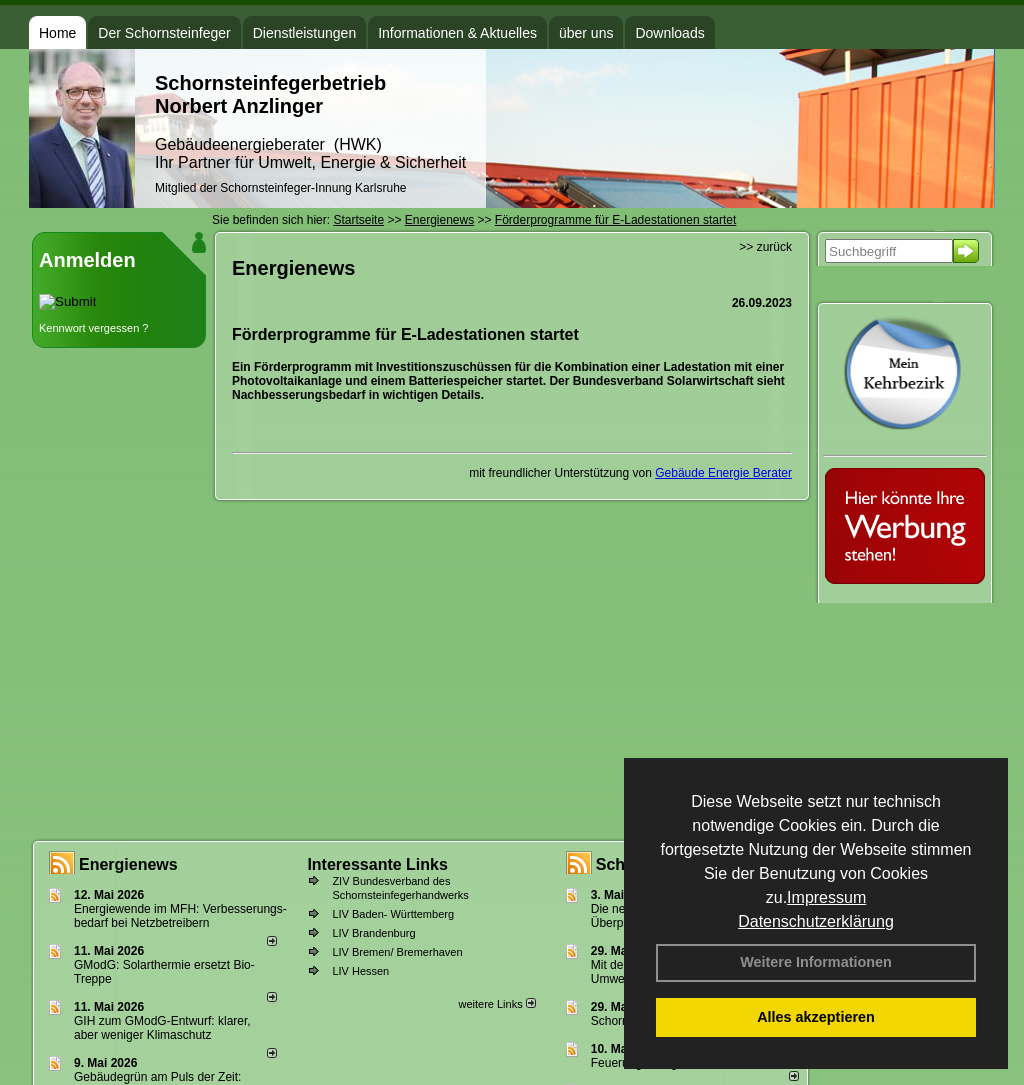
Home (57, 33)
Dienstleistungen (305, 33)
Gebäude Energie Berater (723, 473)
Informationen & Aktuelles (457, 33)
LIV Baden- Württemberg (393, 914)
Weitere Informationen (816, 962)
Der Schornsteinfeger (164, 33)
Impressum (826, 897)
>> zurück (765, 247)
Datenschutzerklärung (816, 921)
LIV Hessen (360, 971)
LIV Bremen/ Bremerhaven (397, 952)
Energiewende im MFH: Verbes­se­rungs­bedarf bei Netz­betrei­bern (180, 916)
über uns (586, 33)
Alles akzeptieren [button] (816, 1017)
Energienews (128, 864)
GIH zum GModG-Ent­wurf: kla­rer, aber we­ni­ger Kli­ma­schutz (162, 1028)
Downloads (669, 33)
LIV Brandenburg (373, 933)
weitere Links (496, 1004)
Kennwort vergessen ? (93, 328)
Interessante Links (377, 864)
